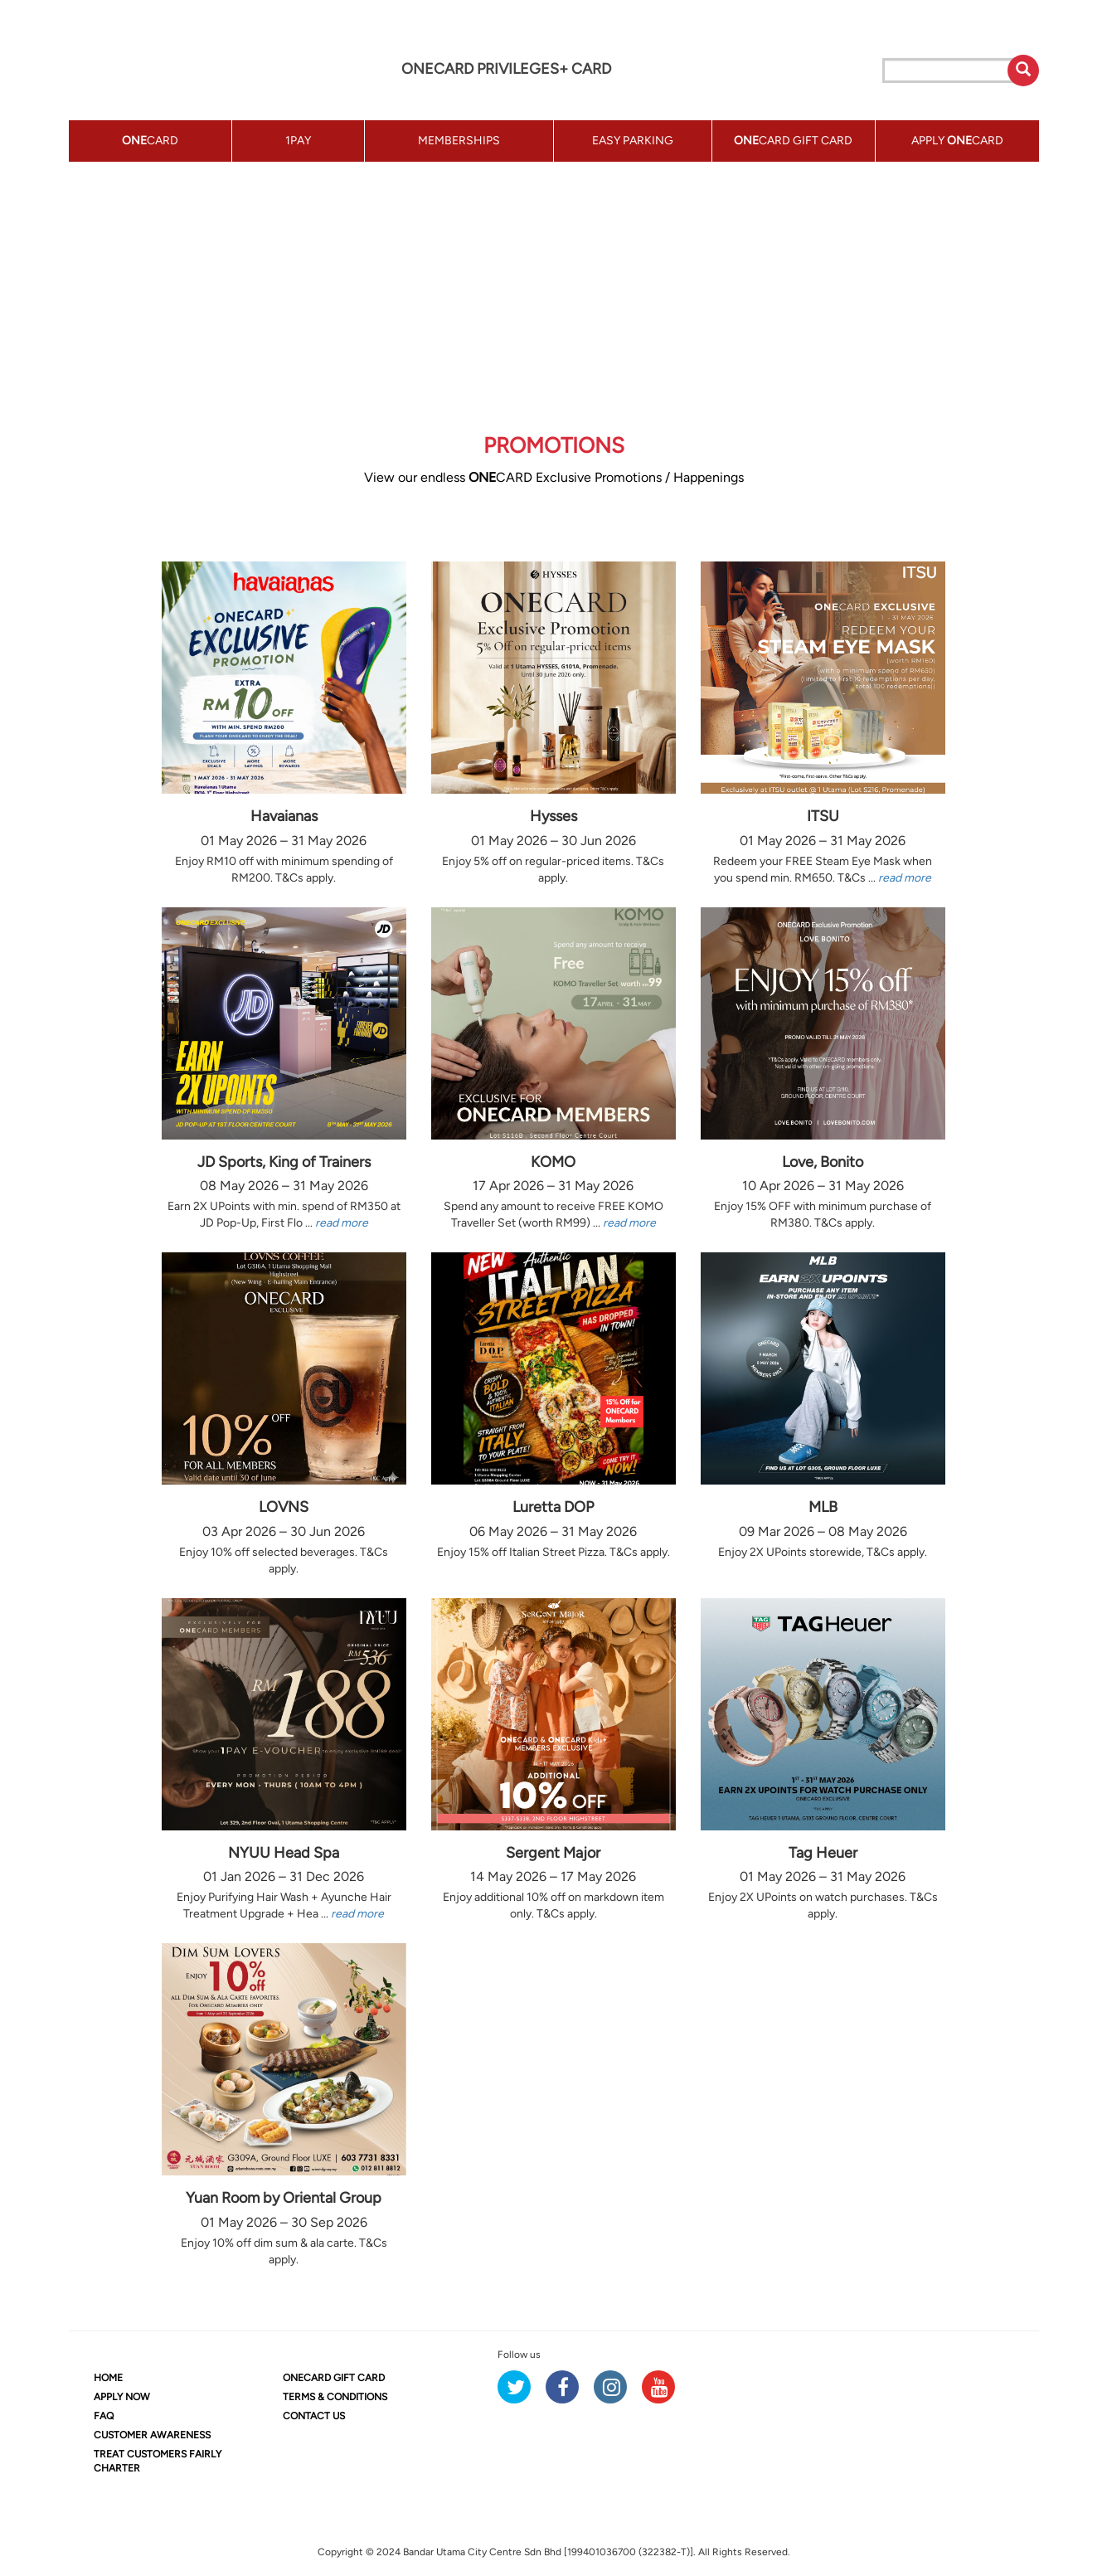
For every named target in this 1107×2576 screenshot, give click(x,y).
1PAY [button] (298, 141)
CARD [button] (150, 141)
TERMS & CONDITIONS (335, 2397)
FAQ (104, 2416)
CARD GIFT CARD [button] (793, 141)
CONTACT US (314, 2416)
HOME (108, 2378)
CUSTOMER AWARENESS (152, 2435)
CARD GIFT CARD (334, 2378)
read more (904, 878)
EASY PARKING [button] (632, 141)
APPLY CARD (957, 141)
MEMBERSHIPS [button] (459, 141)
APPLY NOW (122, 2397)
